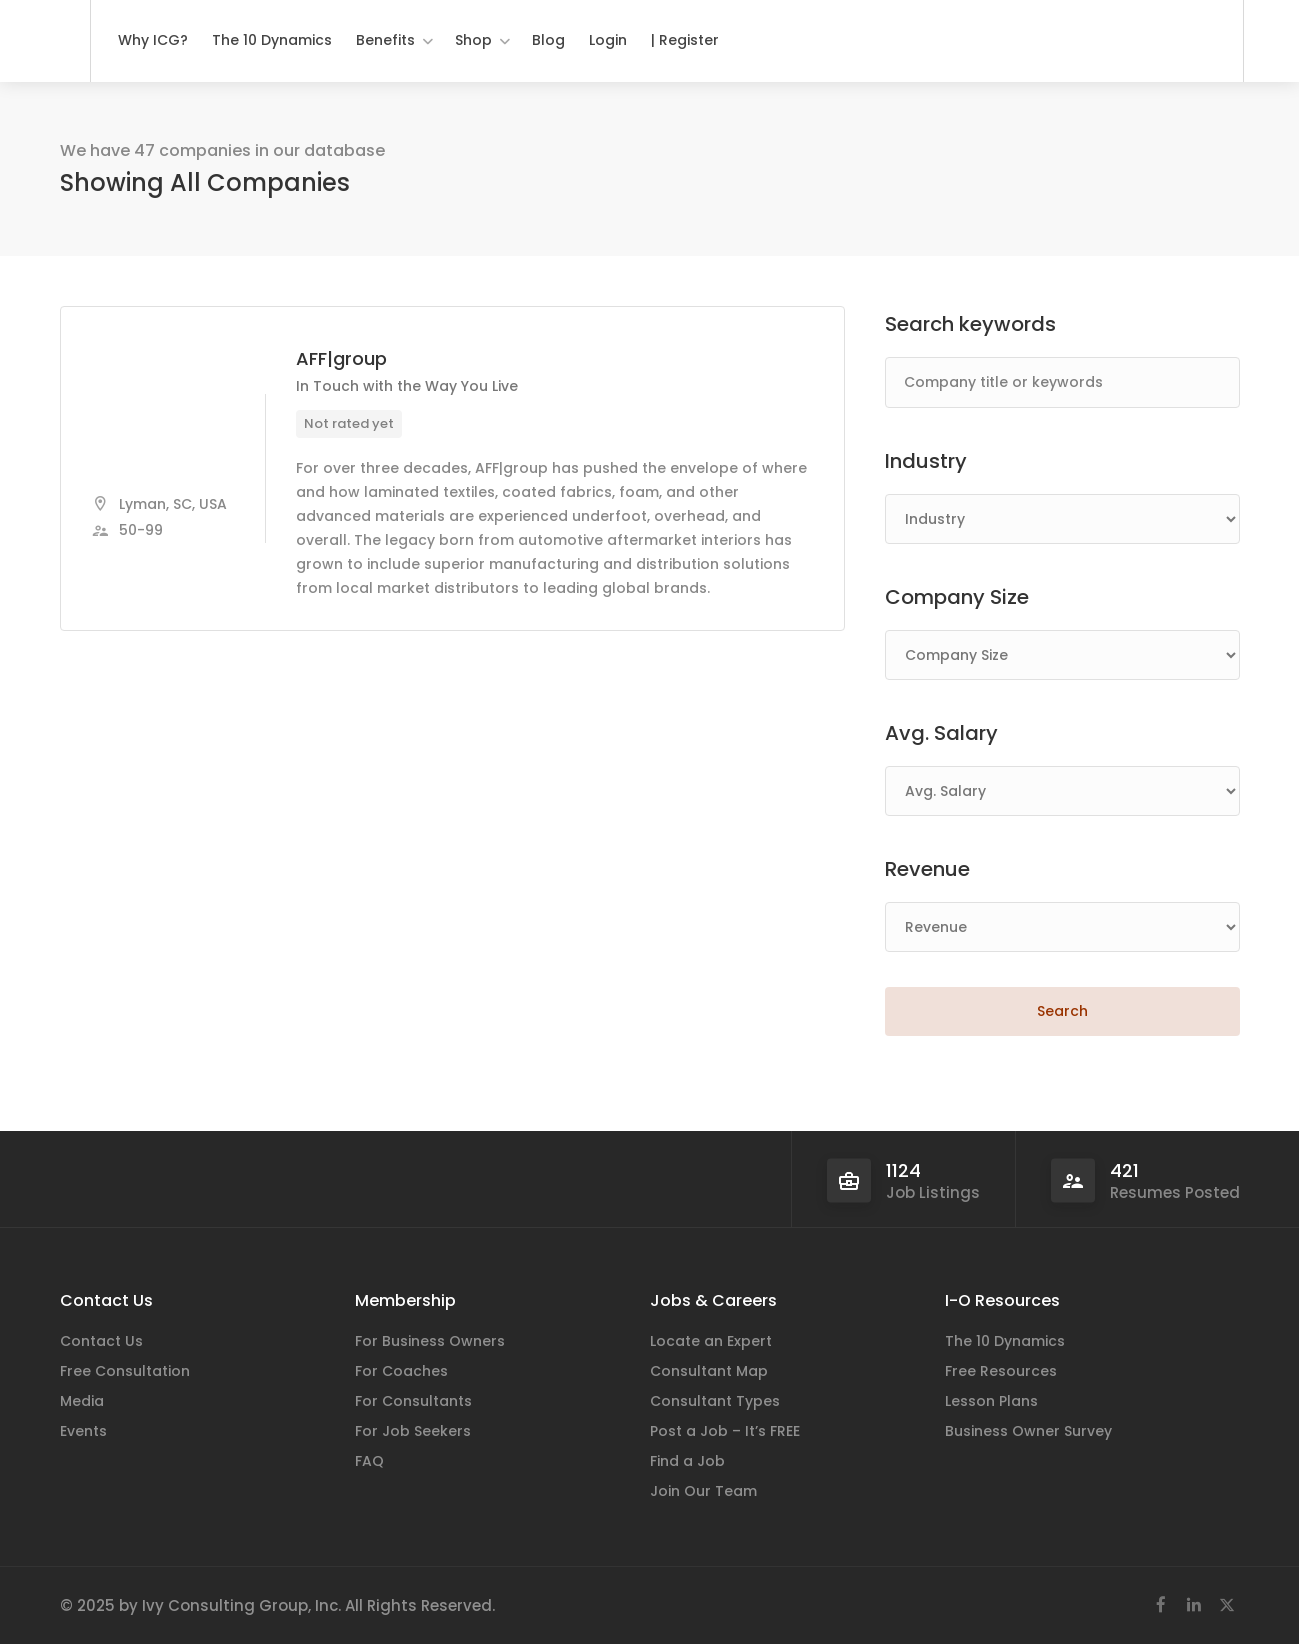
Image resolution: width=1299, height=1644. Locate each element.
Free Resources (1001, 1371)
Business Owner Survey (1028, 1431)
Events (83, 1431)
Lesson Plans (991, 1401)
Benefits (385, 40)
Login (608, 40)
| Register (685, 40)
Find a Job (687, 1461)
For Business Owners (430, 1341)
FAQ (369, 1461)
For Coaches (401, 1371)
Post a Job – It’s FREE (725, 1431)
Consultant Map (709, 1371)
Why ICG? (153, 40)
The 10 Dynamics (272, 40)
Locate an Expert (711, 1341)
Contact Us (101, 1341)
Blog (548, 40)
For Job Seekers (413, 1431)
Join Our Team (703, 1491)
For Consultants (413, 1401)
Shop (473, 40)
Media (82, 1401)
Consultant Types (715, 1401)
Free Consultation (125, 1371)
